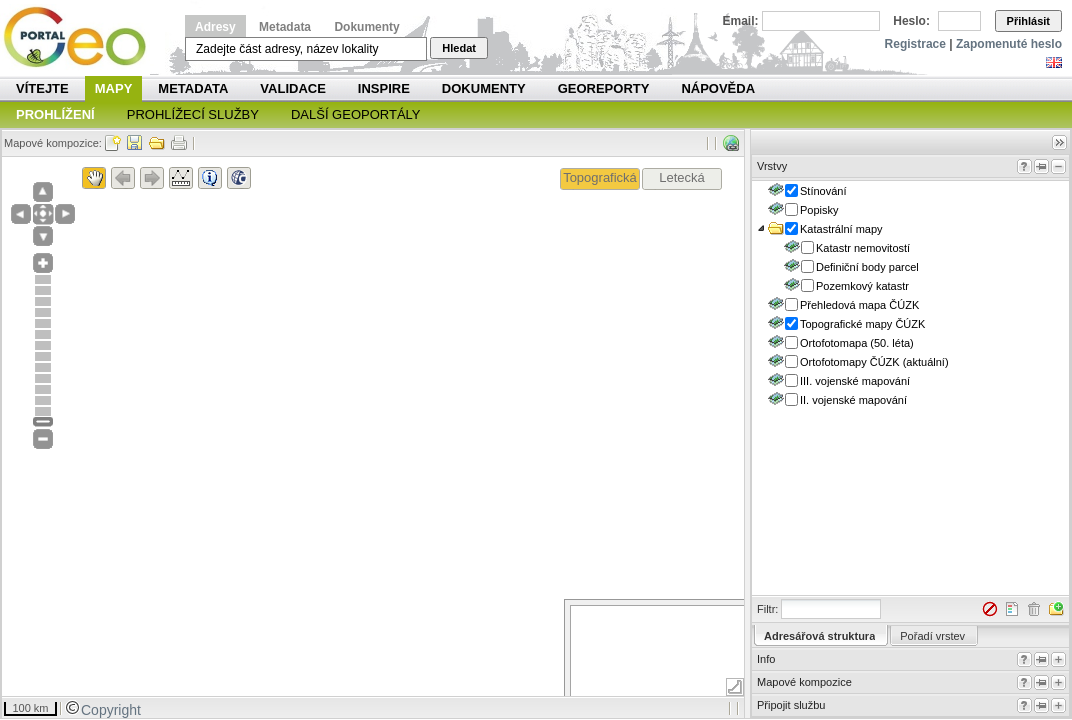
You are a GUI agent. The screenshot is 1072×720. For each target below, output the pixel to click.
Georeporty (604, 88)
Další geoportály (356, 114)
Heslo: (911, 21)
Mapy (114, 88)
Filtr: (767, 609)
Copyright (103, 710)
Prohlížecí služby (193, 114)
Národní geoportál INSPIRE (82, 37)
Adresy (215, 27)
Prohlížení (55, 114)
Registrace (915, 44)
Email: (741, 21)
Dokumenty (366, 27)
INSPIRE (384, 88)
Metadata (285, 27)
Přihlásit (1028, 21)
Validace (292, 88)
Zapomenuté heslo (1009, 44)
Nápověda (718, 88)
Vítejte (42, 88)
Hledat (459, 48)
